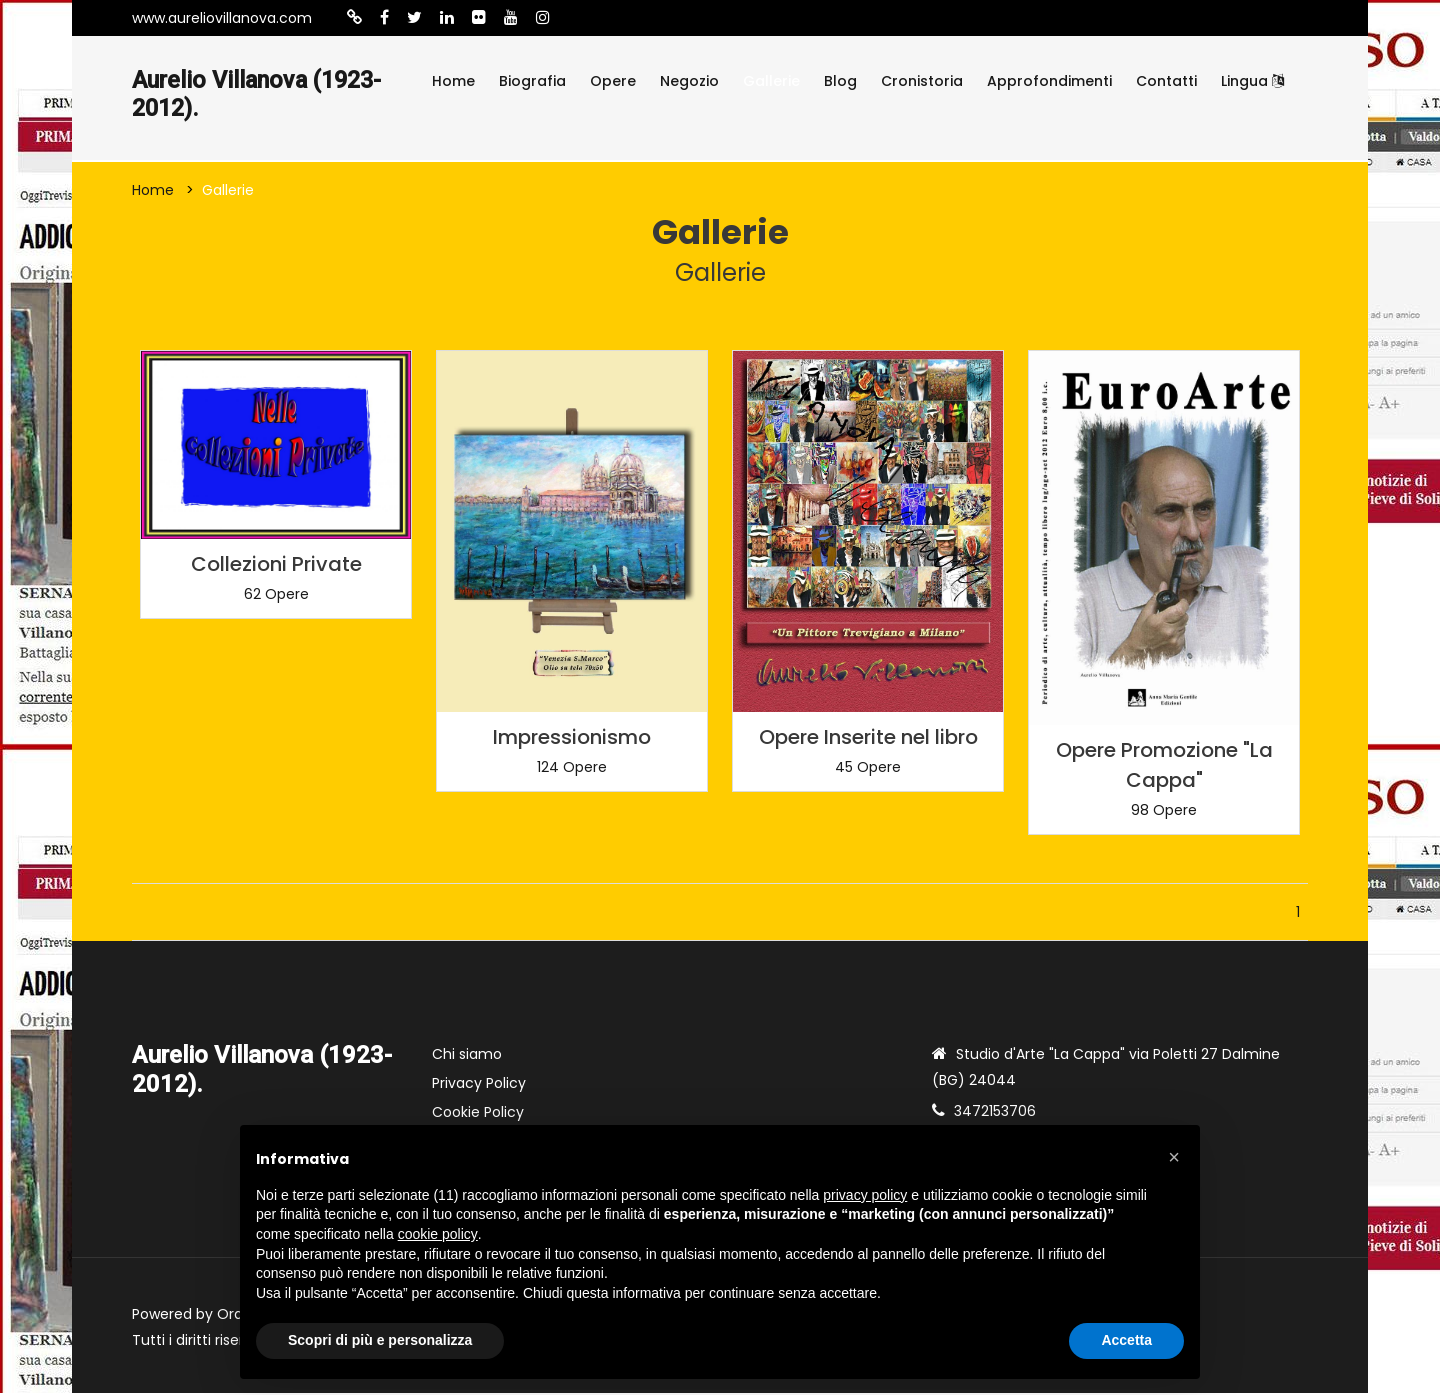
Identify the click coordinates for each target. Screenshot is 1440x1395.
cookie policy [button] (438, 1234)
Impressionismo (572, 738)
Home (453, 81)
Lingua (1252, 81)
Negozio (689, 81)
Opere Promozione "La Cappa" (1164, 767)
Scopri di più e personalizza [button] (380, 1340)
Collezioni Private (276, 566)
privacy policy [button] (865, 1195)
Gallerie (771, 81)
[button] (1174, 1157)
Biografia (532, 81)
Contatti (1166, 81)
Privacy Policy (479, 1085)
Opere (613, 81)
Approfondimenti (1049, 81)
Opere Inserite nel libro (868, 738)
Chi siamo (467, 1056)
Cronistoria (922, 81)
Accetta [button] (1126, 1340)
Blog (840, 81)
